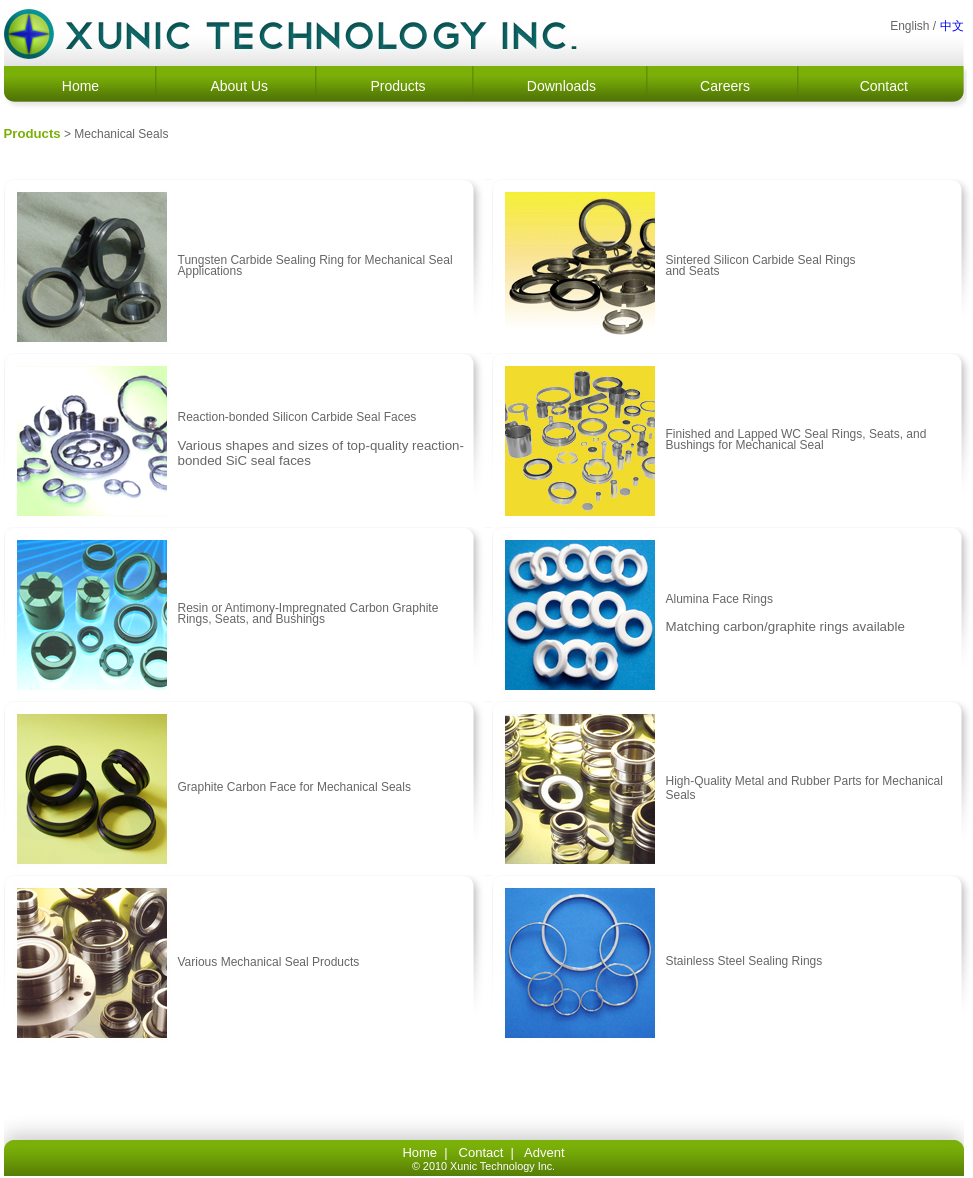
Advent (544, 1152)
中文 (952, 26)
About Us (239, 86)
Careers (725, 86)
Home (80, 86)
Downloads (561, 86)
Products (397, 86)
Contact (884, 86)
